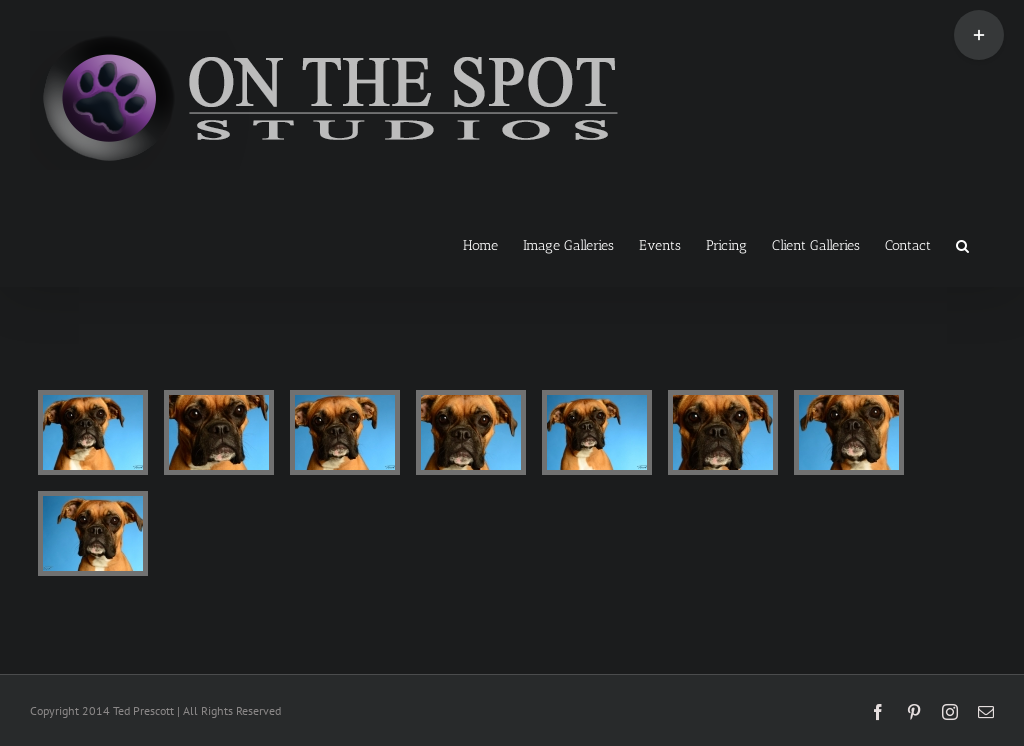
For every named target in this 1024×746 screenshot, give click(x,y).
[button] (962, 244)
